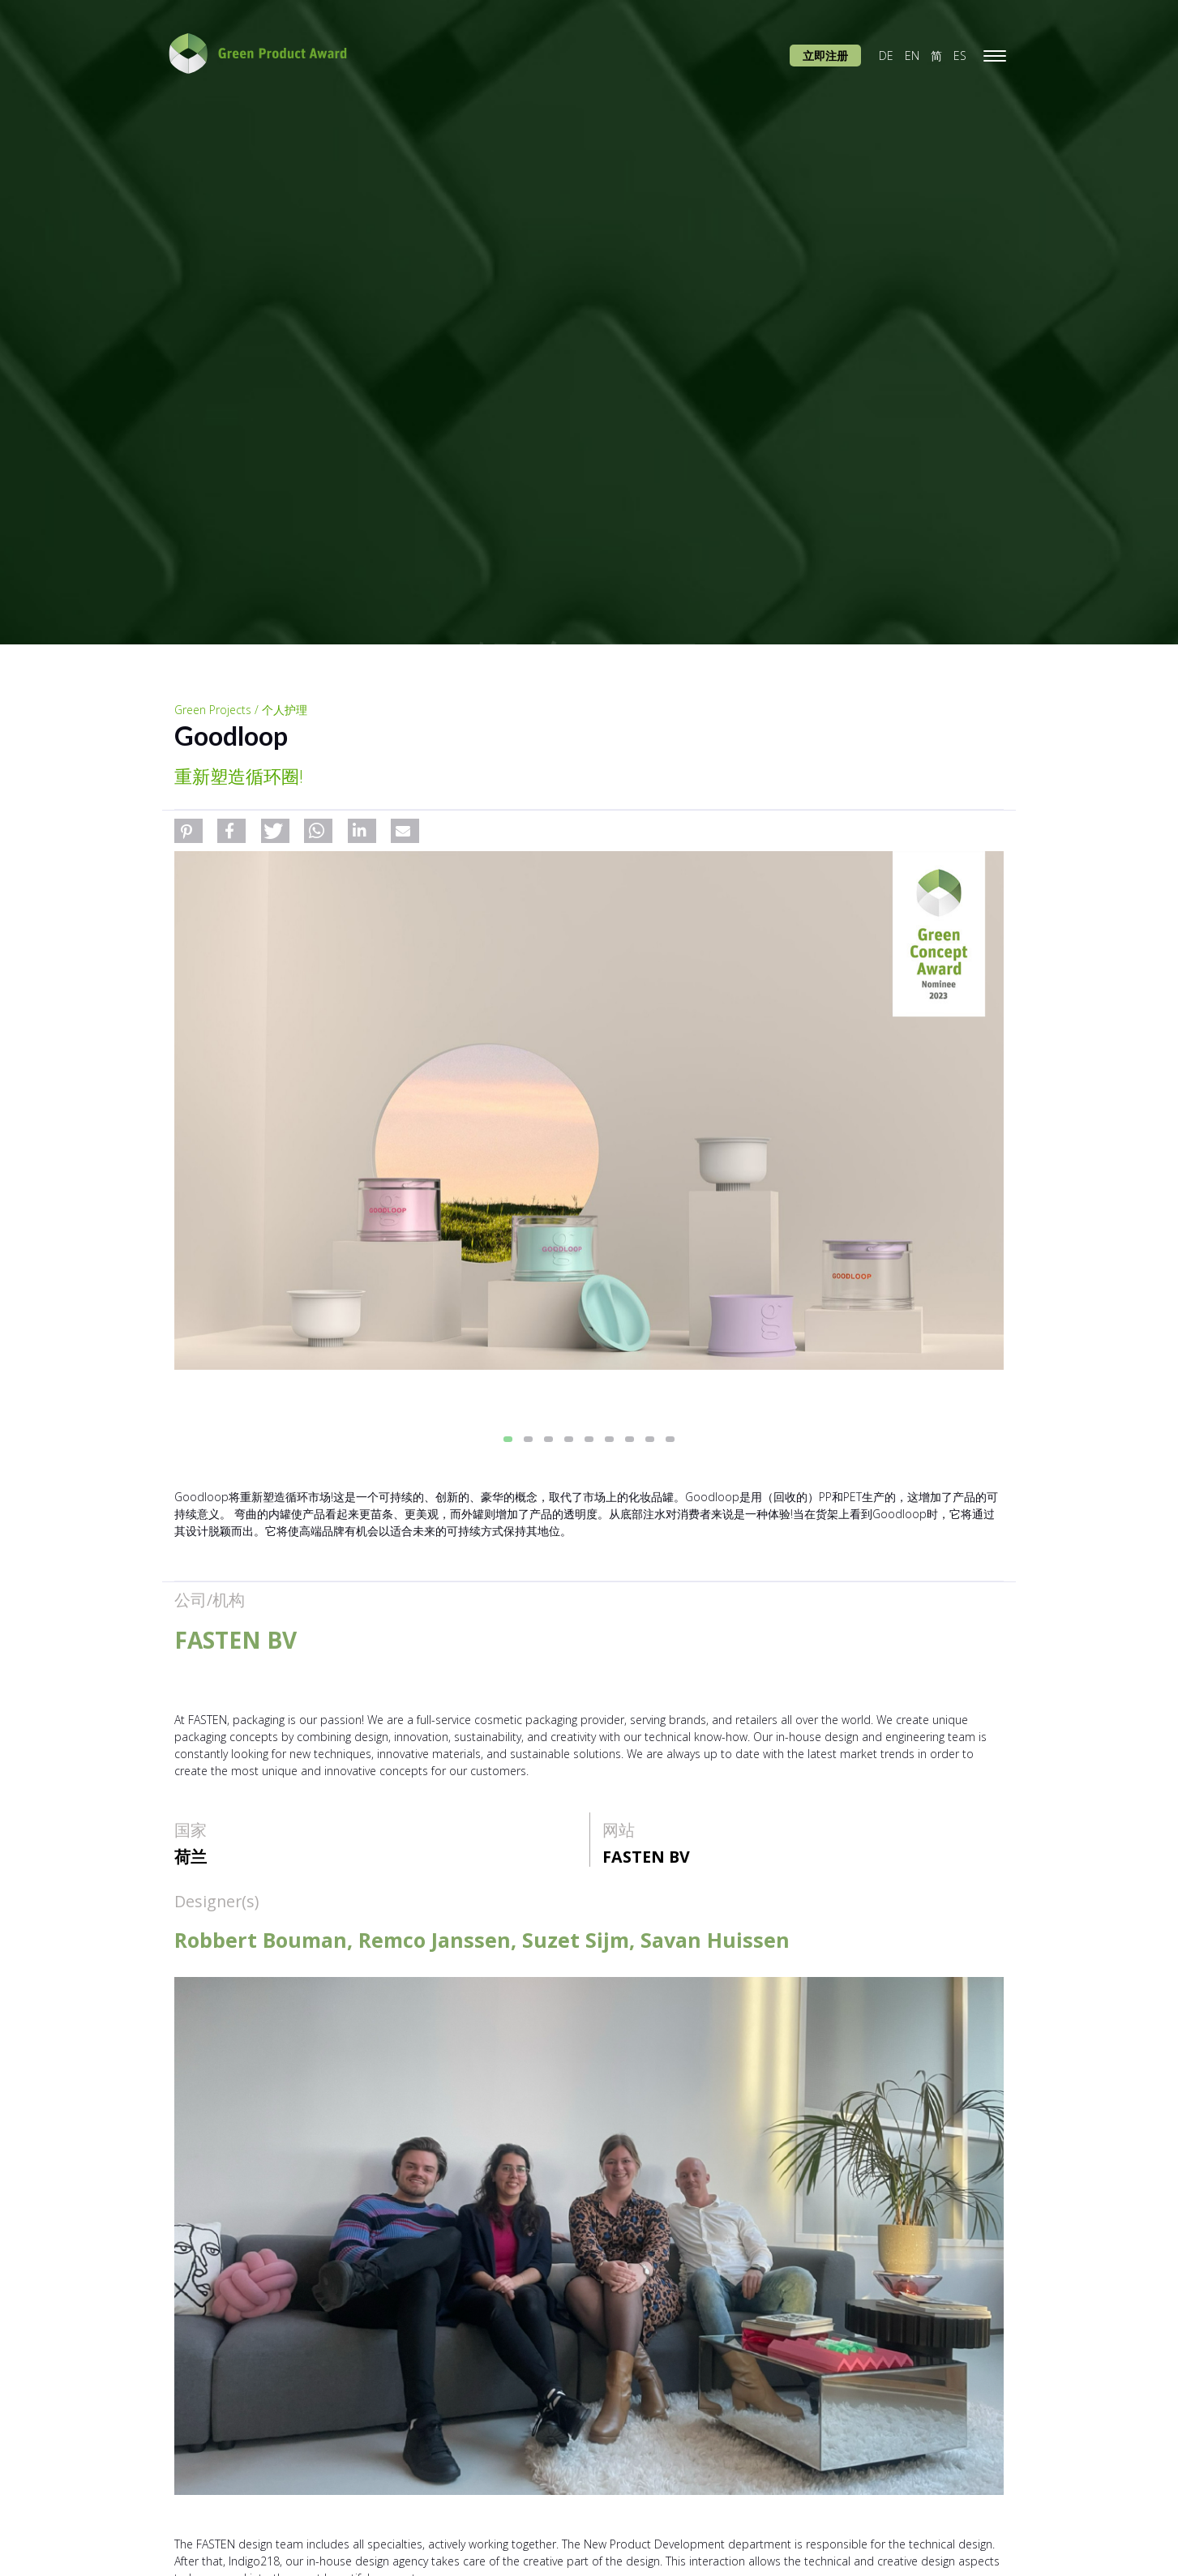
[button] (188, 831)
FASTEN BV (646, 1857)
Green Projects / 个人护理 (240, 709)
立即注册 (825, 55)
